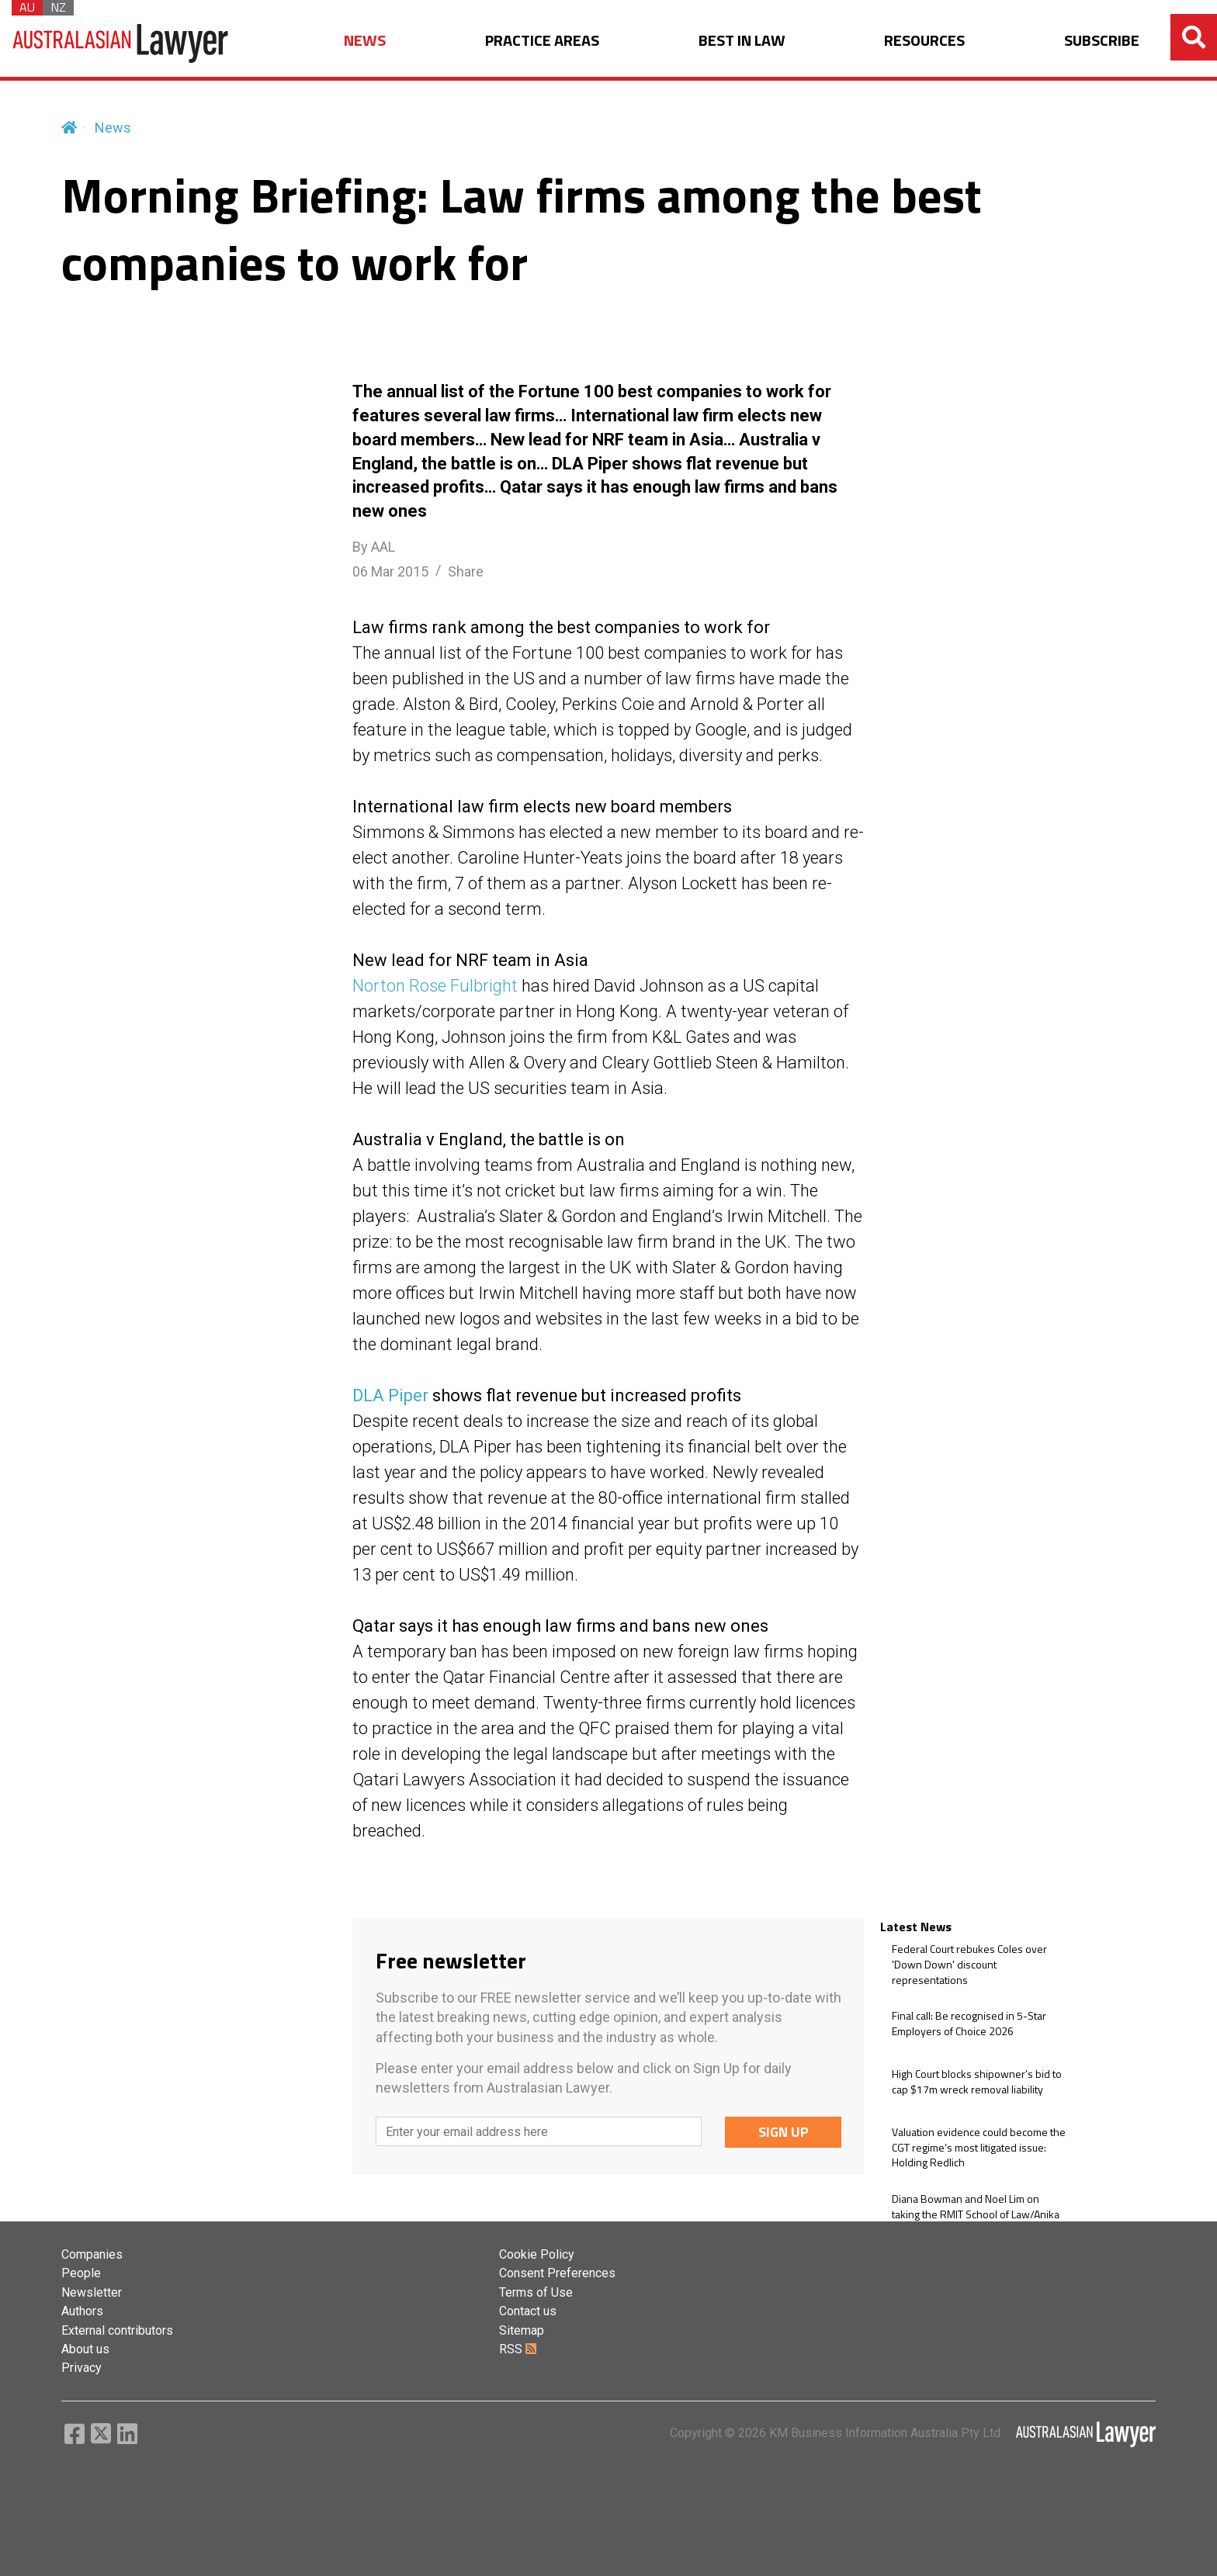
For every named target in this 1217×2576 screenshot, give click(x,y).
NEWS (365, 40)
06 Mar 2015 (390, 571)
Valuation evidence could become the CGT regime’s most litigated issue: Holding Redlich (979, 2147)
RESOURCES (924, 40)
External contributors (117, 2330)
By (373, 546)
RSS (517, 2349)
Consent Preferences (557, 2273)
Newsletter (91, 2292)
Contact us (527, 2311)
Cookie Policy (536, 2254)
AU (27, 8)
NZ (58, 8)
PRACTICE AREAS (542, 40)
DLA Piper (390, 1395)
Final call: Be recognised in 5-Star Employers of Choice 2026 (969, 2023)
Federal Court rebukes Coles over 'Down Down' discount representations (969, 1964)
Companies (92, 2254)
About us (85, 2349)
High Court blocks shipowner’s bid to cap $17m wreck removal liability (977, 2081)
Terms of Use (536, 2292)
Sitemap (521, 2330)
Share (466, 571)
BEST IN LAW (742, 40)
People (81, 2273)
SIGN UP (783, 2131)
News (113, 127)
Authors (82, 2311)
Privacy (81, 2367)
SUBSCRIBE (1101, 40)
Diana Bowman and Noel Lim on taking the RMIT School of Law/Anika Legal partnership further (975, 2214)
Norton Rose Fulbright (435, 985)
